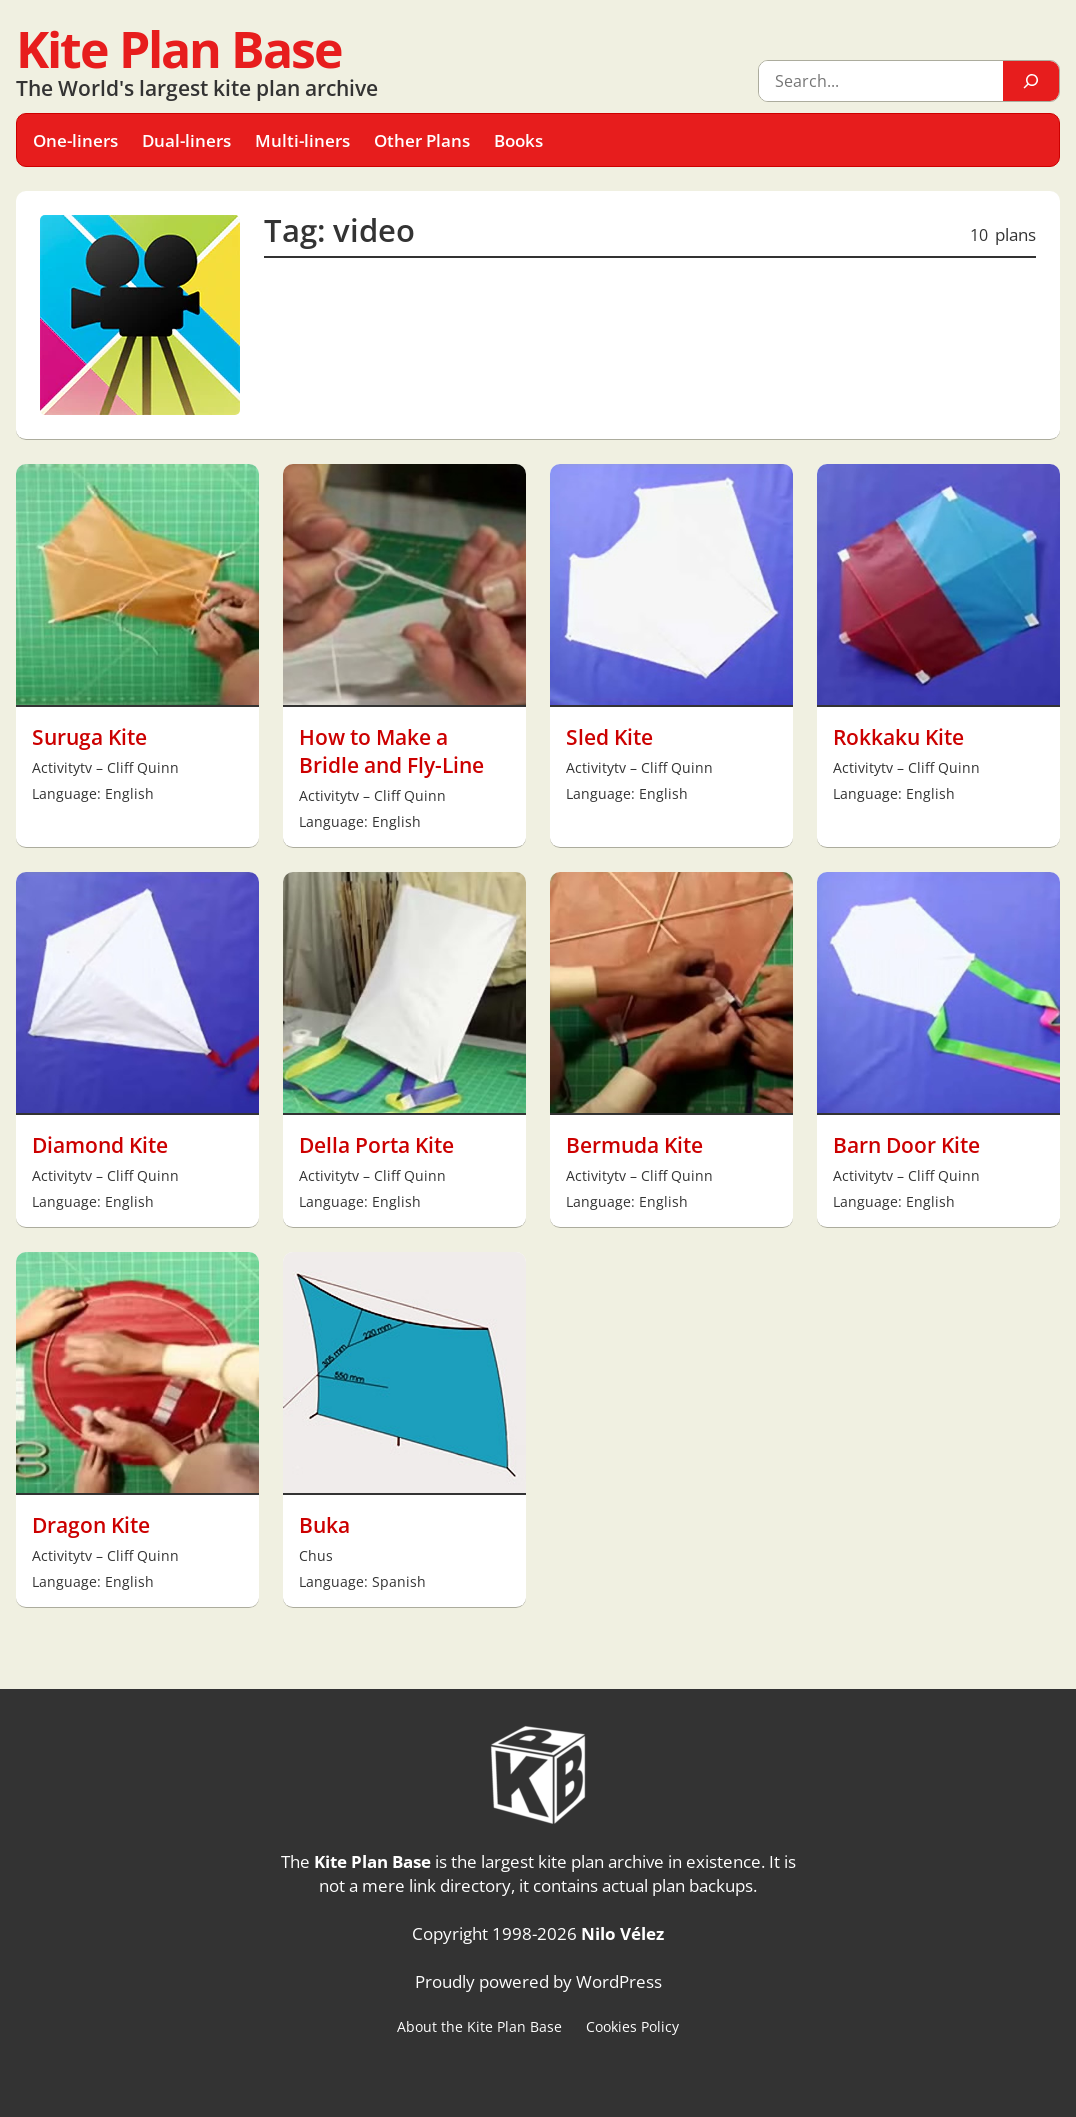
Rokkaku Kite (898, 737)
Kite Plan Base (179, 49)
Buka (324, 1525)
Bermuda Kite (634, 1145)
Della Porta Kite (376, 1145)
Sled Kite (609, 737)
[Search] (1031, 81)
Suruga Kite (89, 737)
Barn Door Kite (906, 1145)
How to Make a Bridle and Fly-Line (391, 751)
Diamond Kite (100, 1145)
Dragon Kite (91, 1525)
